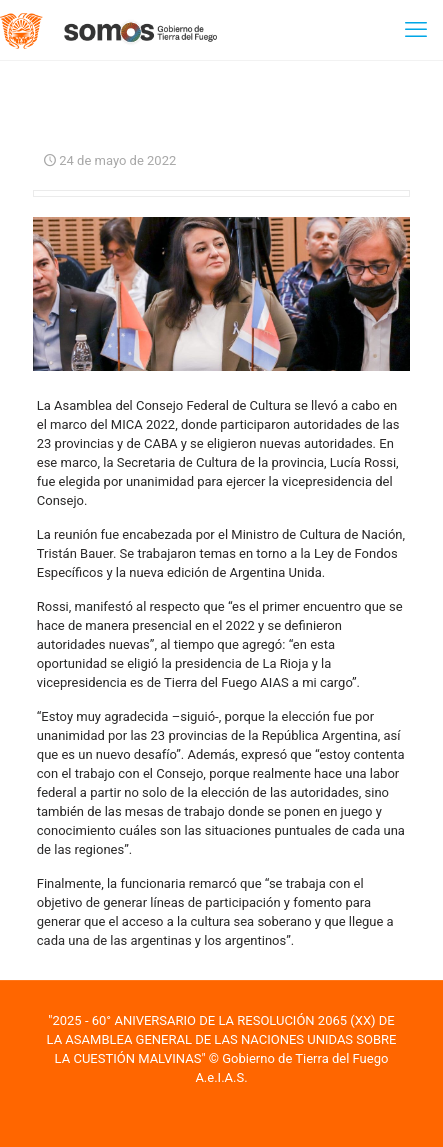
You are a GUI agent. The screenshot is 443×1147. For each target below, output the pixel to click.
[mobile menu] (416, 30)
